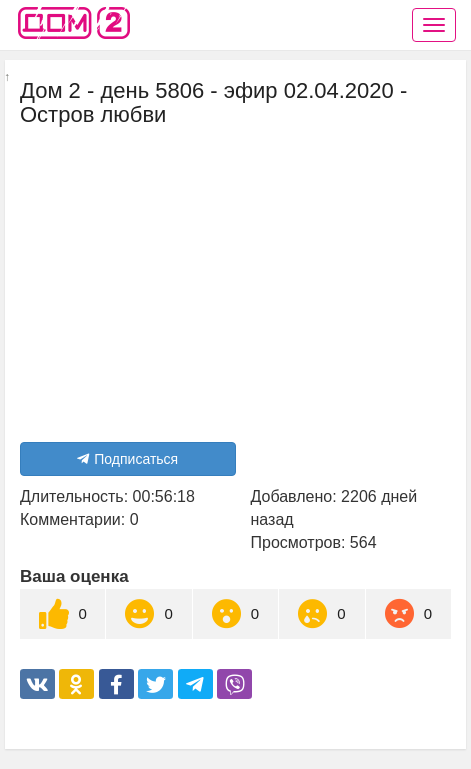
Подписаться (127, 459)
